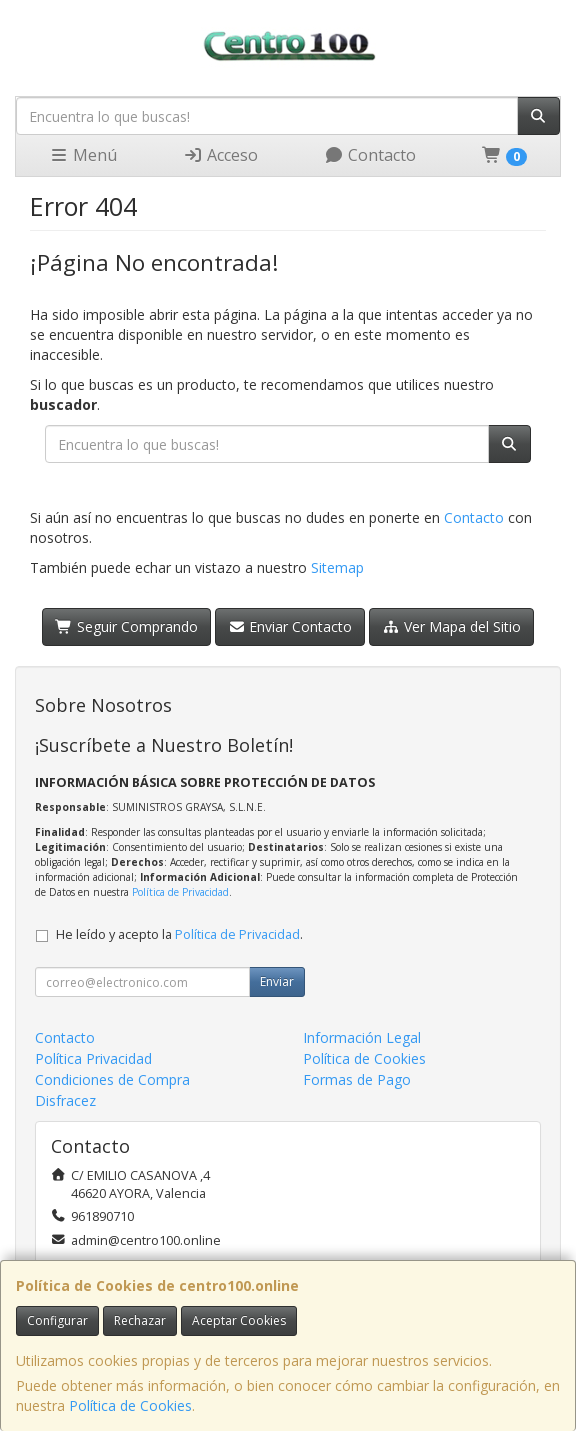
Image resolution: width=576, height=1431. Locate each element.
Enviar (277, 981)
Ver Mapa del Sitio (451, 626)
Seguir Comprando (126, 626)
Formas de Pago (357, 1079)
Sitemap (337, 567)
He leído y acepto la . (179, 934)
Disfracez (65, 1100)
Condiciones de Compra (112, 1079)
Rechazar (140, 1320)
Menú (83, 155)
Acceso (220, 155)
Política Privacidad (93, 1058)
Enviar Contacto (290, 626)
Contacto (370, 155)
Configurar (57, 1320)
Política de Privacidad (180, 892)
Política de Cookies (130, 1405)
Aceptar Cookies (239, 1320)
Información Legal (362, 1037)
